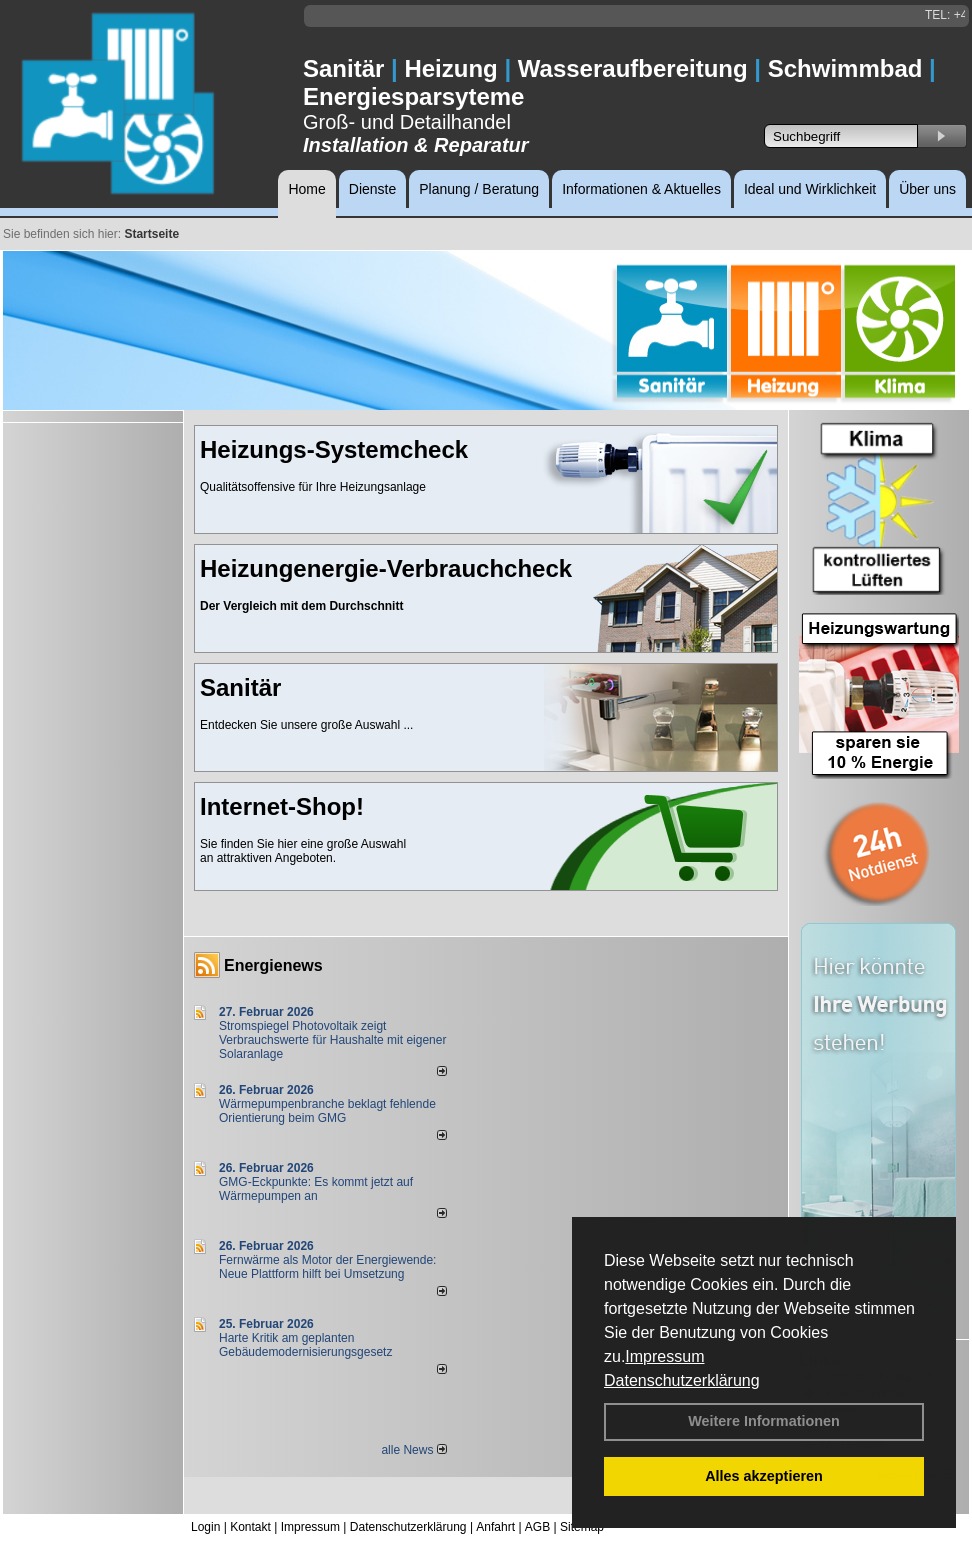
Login (205, 1527)
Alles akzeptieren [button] (764, 1476)
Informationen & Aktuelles (641, 189)
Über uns (927, 189)
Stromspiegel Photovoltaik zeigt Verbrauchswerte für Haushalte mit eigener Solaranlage (332, 1040)
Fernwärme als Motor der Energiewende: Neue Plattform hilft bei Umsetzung (327, 1267)
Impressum (664, 1356)
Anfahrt (495, 1527)
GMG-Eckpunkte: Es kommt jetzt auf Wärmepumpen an (316, 1189)
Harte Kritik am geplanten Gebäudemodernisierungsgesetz (305, 1345)
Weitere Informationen (764, 1421)
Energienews (273, 965)
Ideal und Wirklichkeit (810, 189)
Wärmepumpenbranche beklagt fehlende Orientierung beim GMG (327, 1111)
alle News (413, 1450)
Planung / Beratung (479, 189)
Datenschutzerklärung (682, 1380)
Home (306, 189)
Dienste (372, 189)
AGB (537, 1527)
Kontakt (250, 1527)
